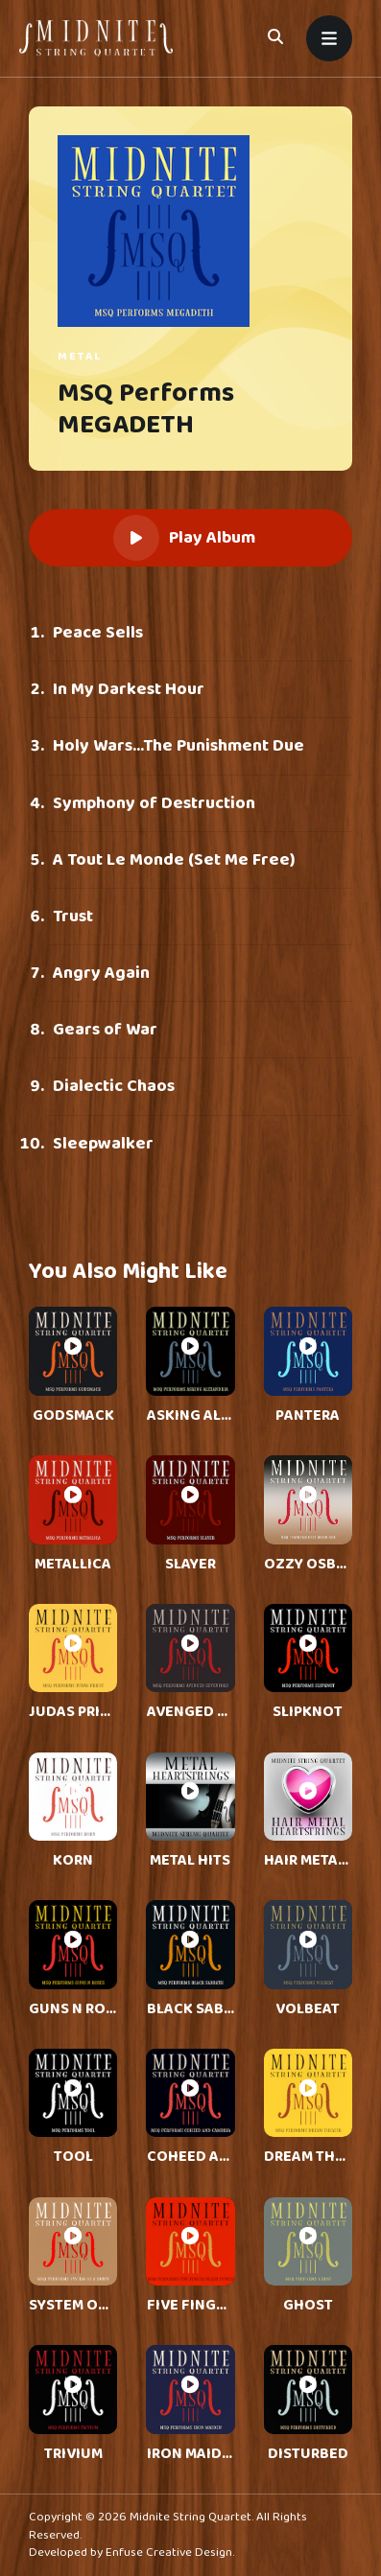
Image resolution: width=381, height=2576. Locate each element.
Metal (80, 356)
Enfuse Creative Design (169, 2552)
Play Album (184, 538)
